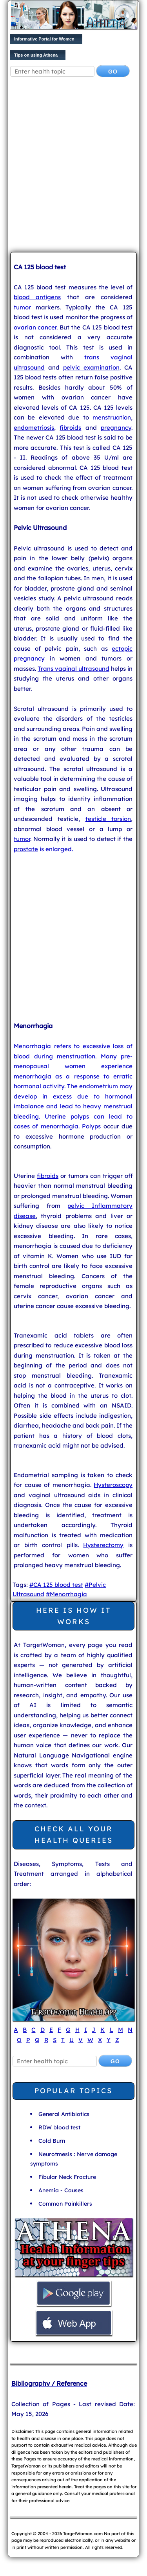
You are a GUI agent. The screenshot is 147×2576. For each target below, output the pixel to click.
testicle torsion (108, 818)
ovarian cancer (35, 327)
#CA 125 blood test (56, 1584)
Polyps (91, 1126)
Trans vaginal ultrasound (73, 668)
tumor (22, 307)
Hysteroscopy (113, 1485)
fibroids (70, 427)
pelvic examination (91, 367)
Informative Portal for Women (44, 39)
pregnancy (116, 427)
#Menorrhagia (66, 1594)
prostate (26, 849)
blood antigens (37, 297)
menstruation (112, 417)
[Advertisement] (73, 166)
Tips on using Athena (36, 55)
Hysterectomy (103, 1545)
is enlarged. (55, 849)
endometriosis (34, 427)
